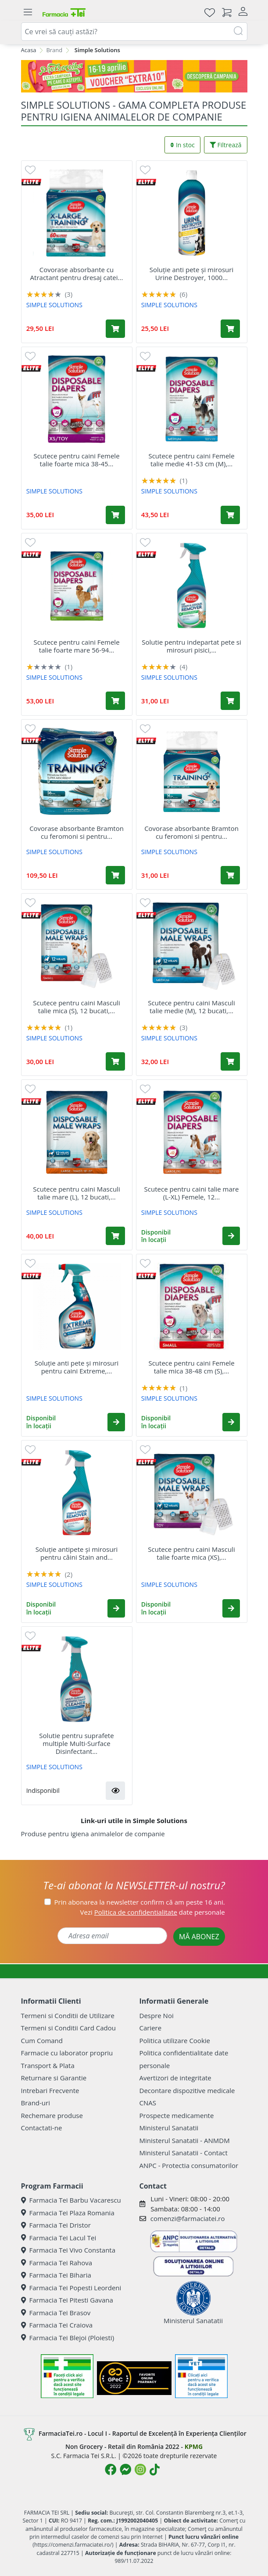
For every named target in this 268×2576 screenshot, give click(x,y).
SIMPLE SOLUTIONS (54, 305)
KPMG (194, 2446)
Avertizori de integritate (175, 2077)
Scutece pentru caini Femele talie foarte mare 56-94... (76, 646)
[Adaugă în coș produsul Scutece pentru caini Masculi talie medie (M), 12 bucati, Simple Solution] (230, 1061)
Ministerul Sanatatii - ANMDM (184, 2140)
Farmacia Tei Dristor (56, 2225)
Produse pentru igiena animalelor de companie (93, 1833)
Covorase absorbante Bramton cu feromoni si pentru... (76, 832)
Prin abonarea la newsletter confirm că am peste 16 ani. (139, 1902)
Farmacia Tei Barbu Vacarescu (71, 2200)
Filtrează (226, 145)
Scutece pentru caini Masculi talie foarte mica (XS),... (191, 1553)
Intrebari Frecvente (50, 2090)
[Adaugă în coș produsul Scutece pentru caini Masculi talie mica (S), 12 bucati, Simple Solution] (115, 1061)
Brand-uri (35, 2102)
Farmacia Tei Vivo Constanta (68, 2250)
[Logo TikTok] (155, 2469)
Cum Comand (42, 2040)
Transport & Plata (48, 2065)
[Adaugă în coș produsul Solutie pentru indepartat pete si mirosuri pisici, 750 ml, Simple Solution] (230, 701)
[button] (231, 1236)
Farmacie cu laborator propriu (67, 2052)
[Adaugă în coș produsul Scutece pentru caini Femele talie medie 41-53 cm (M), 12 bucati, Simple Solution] (230, 515)
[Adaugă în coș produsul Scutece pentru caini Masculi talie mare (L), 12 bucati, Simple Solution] (115, 1236)
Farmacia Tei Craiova (57, 2325)
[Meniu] (28, 12)
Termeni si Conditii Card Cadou (68, 2027)
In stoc (182, 145)
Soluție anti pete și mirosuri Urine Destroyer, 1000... (191, 273)
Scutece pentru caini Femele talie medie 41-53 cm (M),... (191, 460)
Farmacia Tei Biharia (56, 2275)
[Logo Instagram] (140, 2469)
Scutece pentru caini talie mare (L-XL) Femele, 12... (191, 1193)
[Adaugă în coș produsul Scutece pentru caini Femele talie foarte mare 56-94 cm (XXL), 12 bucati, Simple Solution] (115, 701)
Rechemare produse (52, 2115)
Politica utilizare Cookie (174, 2040)
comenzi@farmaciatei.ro (187, 2218)
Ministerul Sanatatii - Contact (183, 2152)
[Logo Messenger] (125, 2469)
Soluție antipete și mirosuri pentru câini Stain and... (77, 1553)
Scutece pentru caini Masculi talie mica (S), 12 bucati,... (76, 1007)
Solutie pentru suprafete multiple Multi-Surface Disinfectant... (76, 1743)
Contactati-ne (41, 2127)
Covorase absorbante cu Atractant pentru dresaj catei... (76, 273)
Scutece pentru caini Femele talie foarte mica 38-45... (76, 460)
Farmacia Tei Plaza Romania (67, 2212)
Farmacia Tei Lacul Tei (58, 2237)
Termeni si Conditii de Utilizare (67, 2015)
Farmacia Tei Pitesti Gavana (67, 2300)
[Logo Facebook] (110, 2469)
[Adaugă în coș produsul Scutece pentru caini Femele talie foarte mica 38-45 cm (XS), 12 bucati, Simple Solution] (115, 515)
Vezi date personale (152, 1912)
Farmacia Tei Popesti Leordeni (71, 2287)
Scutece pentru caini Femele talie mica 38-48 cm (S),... (191, 1367)
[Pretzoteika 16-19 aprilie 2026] (134, 76)
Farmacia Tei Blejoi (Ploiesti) (67, 2337)
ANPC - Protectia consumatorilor (189, 2165)
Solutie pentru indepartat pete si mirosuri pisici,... (191, 646)
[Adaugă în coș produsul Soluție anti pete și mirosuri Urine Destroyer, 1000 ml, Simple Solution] (230, 328)
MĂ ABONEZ (199, 1936)
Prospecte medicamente (176, 2115)
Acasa (28, 50)
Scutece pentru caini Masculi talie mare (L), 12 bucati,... (76, 1193)
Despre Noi (156, 2015)
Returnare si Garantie (54, 2077)
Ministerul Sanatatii (169, 2127)
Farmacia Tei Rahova (57, 2262)
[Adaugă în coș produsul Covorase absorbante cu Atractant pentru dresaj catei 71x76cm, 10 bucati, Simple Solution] (115, 328)
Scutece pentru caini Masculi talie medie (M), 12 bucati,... (191, 1007)
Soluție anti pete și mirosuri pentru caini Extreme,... (76, 1367)
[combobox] (134, 31)
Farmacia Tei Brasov (56, 2312)
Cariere (150, 2027)
